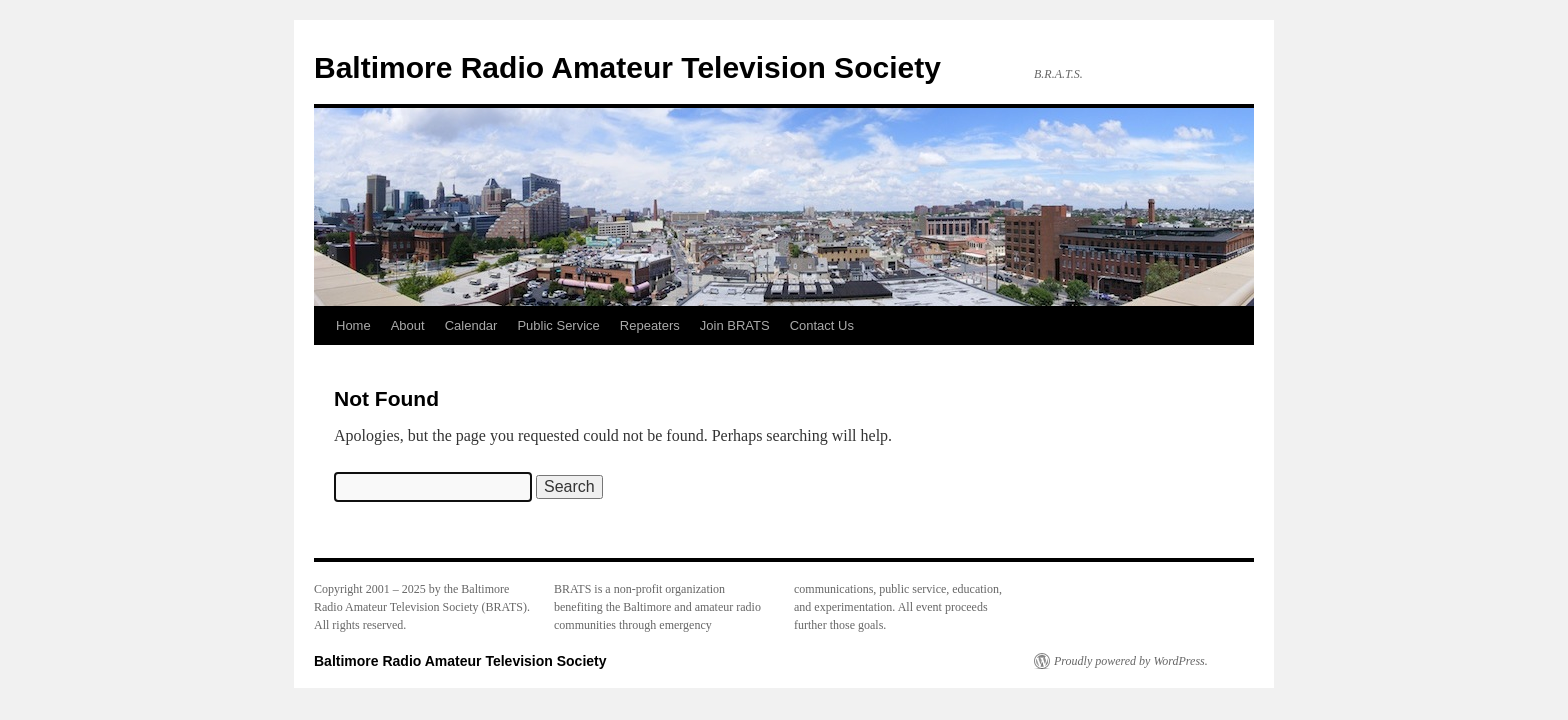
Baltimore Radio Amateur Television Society (627, 67)
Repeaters (650, 325)
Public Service (558, 325)
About (408, 325)
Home (353, 325)
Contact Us (822, 325)
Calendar (471, 325)
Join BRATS (735, 325)
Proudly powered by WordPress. (1131, 661)
